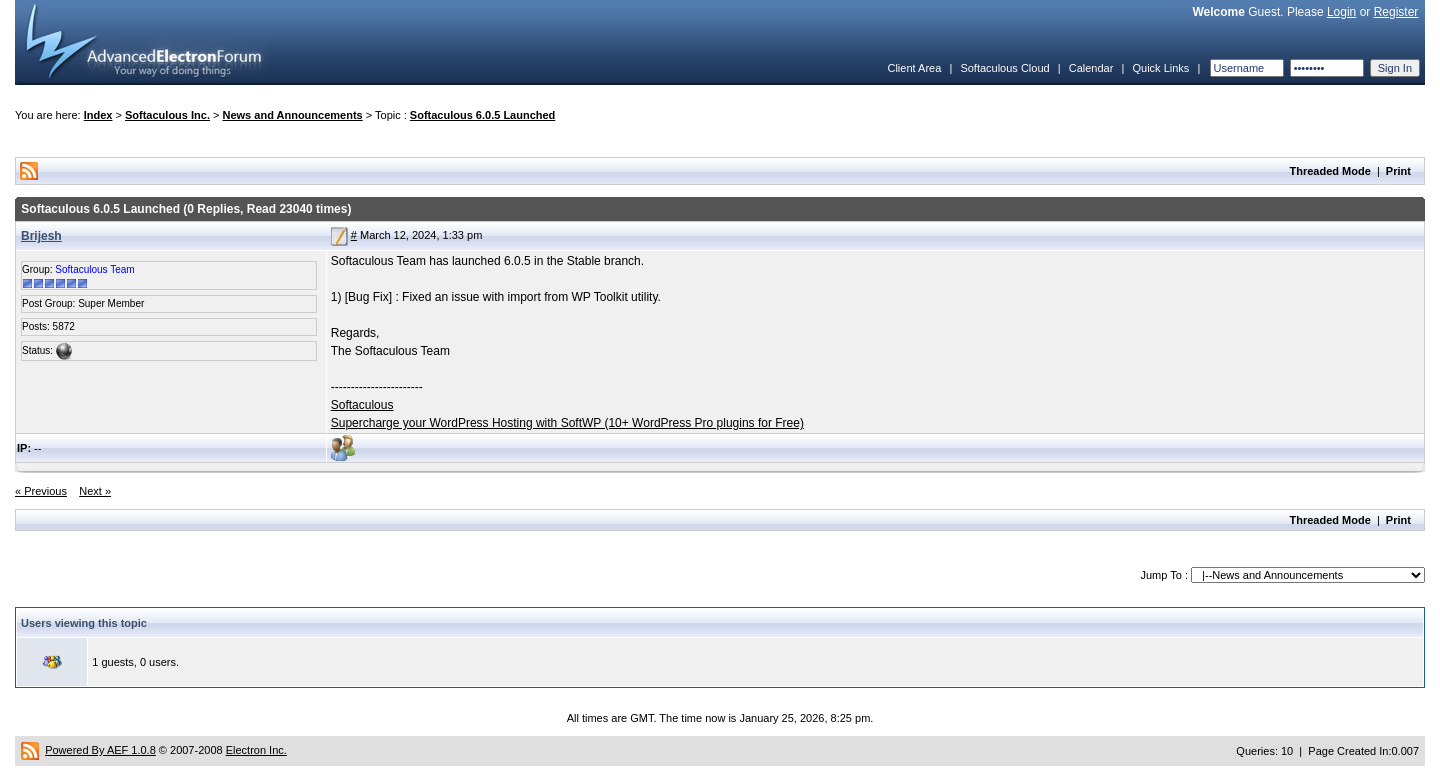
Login (1341, 12)
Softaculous (362, 405)
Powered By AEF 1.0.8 (100, 750)
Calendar (1091, 68)
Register (1396, 12)
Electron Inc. (256, 750)
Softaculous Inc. (167, 115)
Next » (95, 491)
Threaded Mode (1330, 171)
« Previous (41, 491)
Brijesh (41, 236)
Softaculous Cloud (1004, 68)
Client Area (914, 68)
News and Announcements (293, 115)
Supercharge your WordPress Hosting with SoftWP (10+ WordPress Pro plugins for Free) (567, 423)
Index (98, 115)
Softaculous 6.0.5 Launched (482, 115)
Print (1398, 171)
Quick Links (1160, 68)
